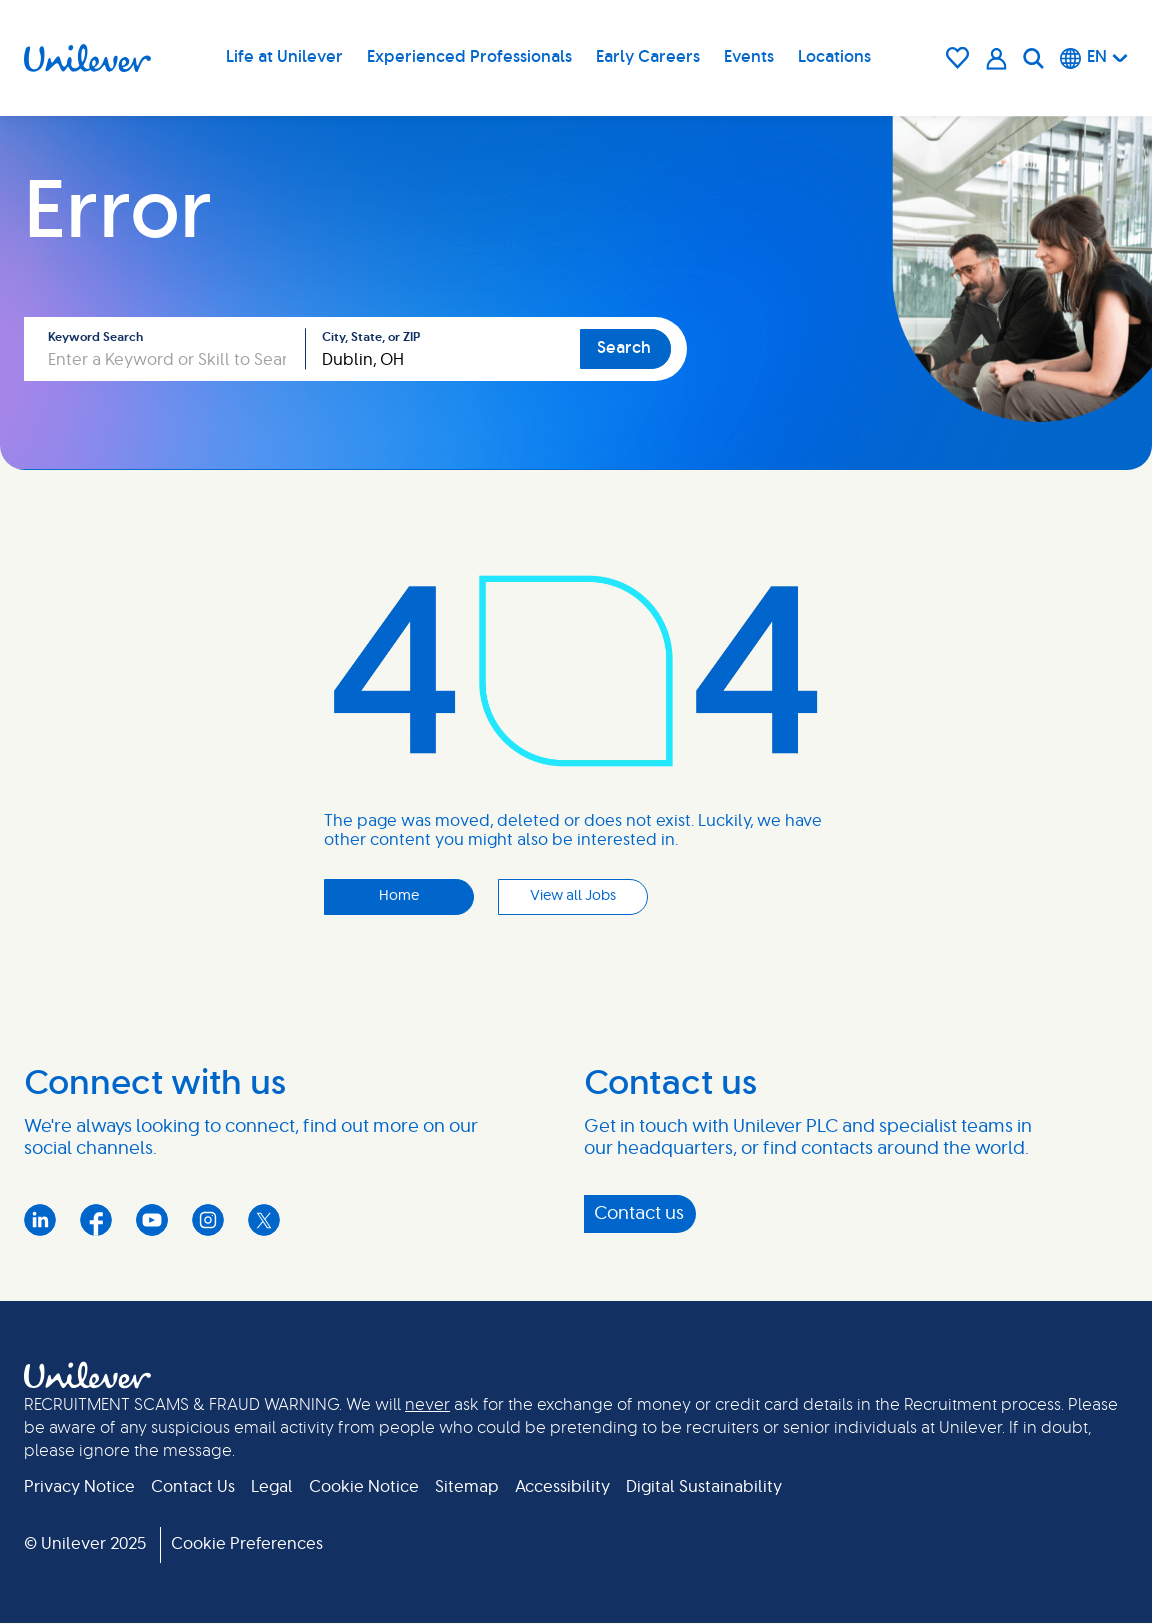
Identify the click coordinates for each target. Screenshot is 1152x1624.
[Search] (1033, 58)
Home (399, 896)
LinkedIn (40, 1220)
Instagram (208, 1220)
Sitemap (467, 1487)
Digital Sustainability (704, 1487)
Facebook (96, 1220)
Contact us (639, 1214)
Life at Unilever (284, 57)
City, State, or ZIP (371, 337)
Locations (834, 57)
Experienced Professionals (469, 57)
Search (624, 348)
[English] (1094, 58)
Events (749, 57)
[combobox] (443, 349)
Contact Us (193, 1487)
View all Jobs (573, 896)
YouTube (152, 1220)
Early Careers (648, 57)
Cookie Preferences (247, 1544)
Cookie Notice (364, 1487)
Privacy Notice (79, 1487)
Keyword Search (95, 337)
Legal (272, 1487)
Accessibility (562, 1487)
